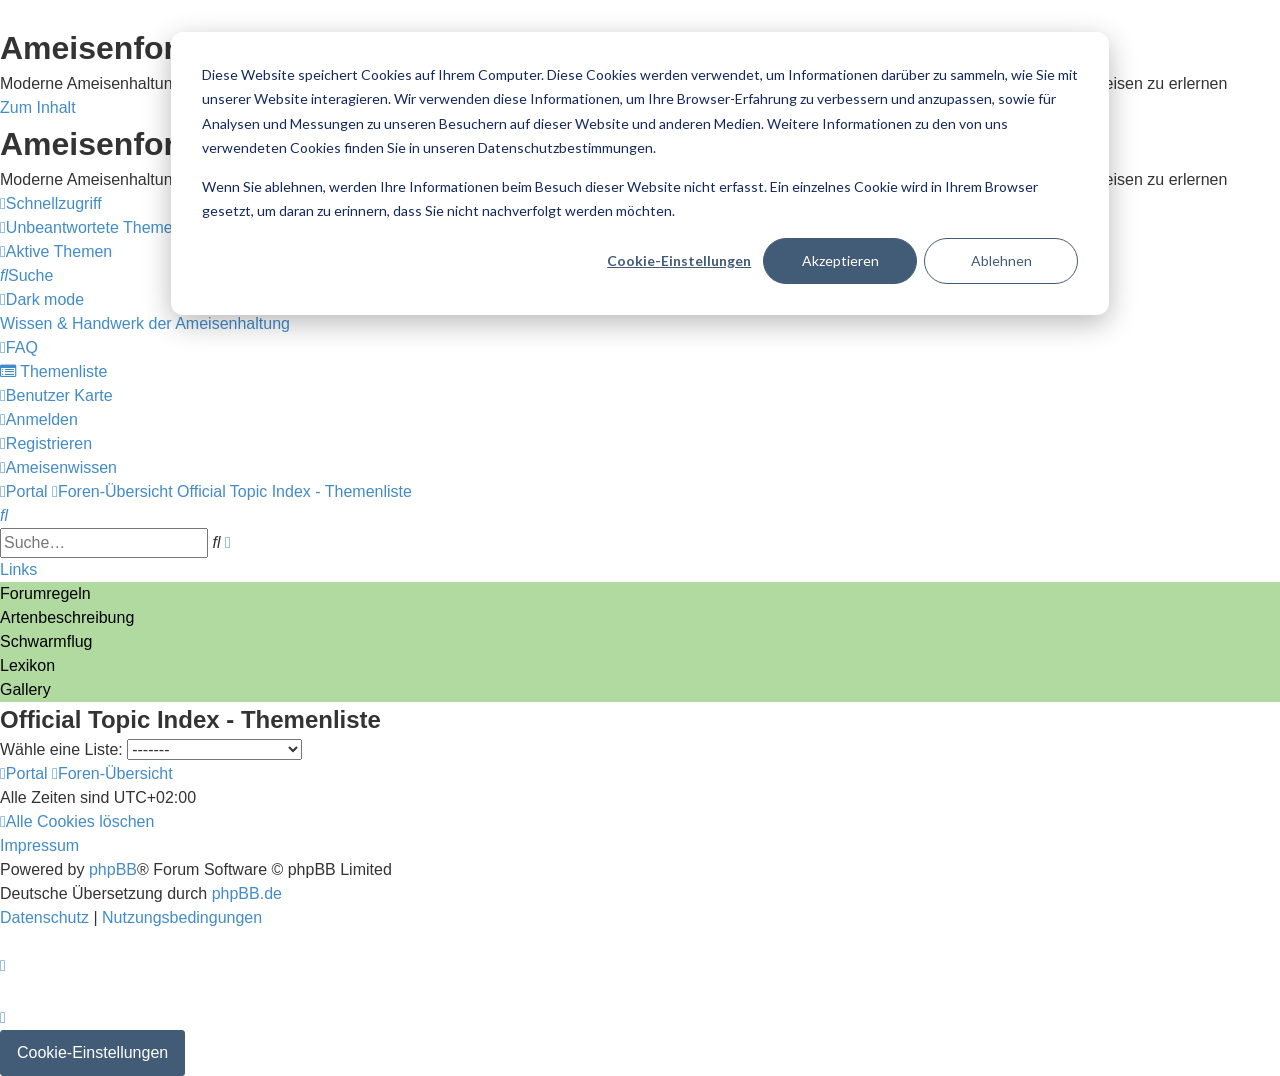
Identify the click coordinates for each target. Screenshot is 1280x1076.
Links (18, 569)
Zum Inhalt (38, 107)
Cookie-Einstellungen (679, 260)
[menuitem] (91, 227)
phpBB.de (247, 893)
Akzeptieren (840, 260)
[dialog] (640, 173)
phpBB (113, 869)
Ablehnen (1001, 260)
